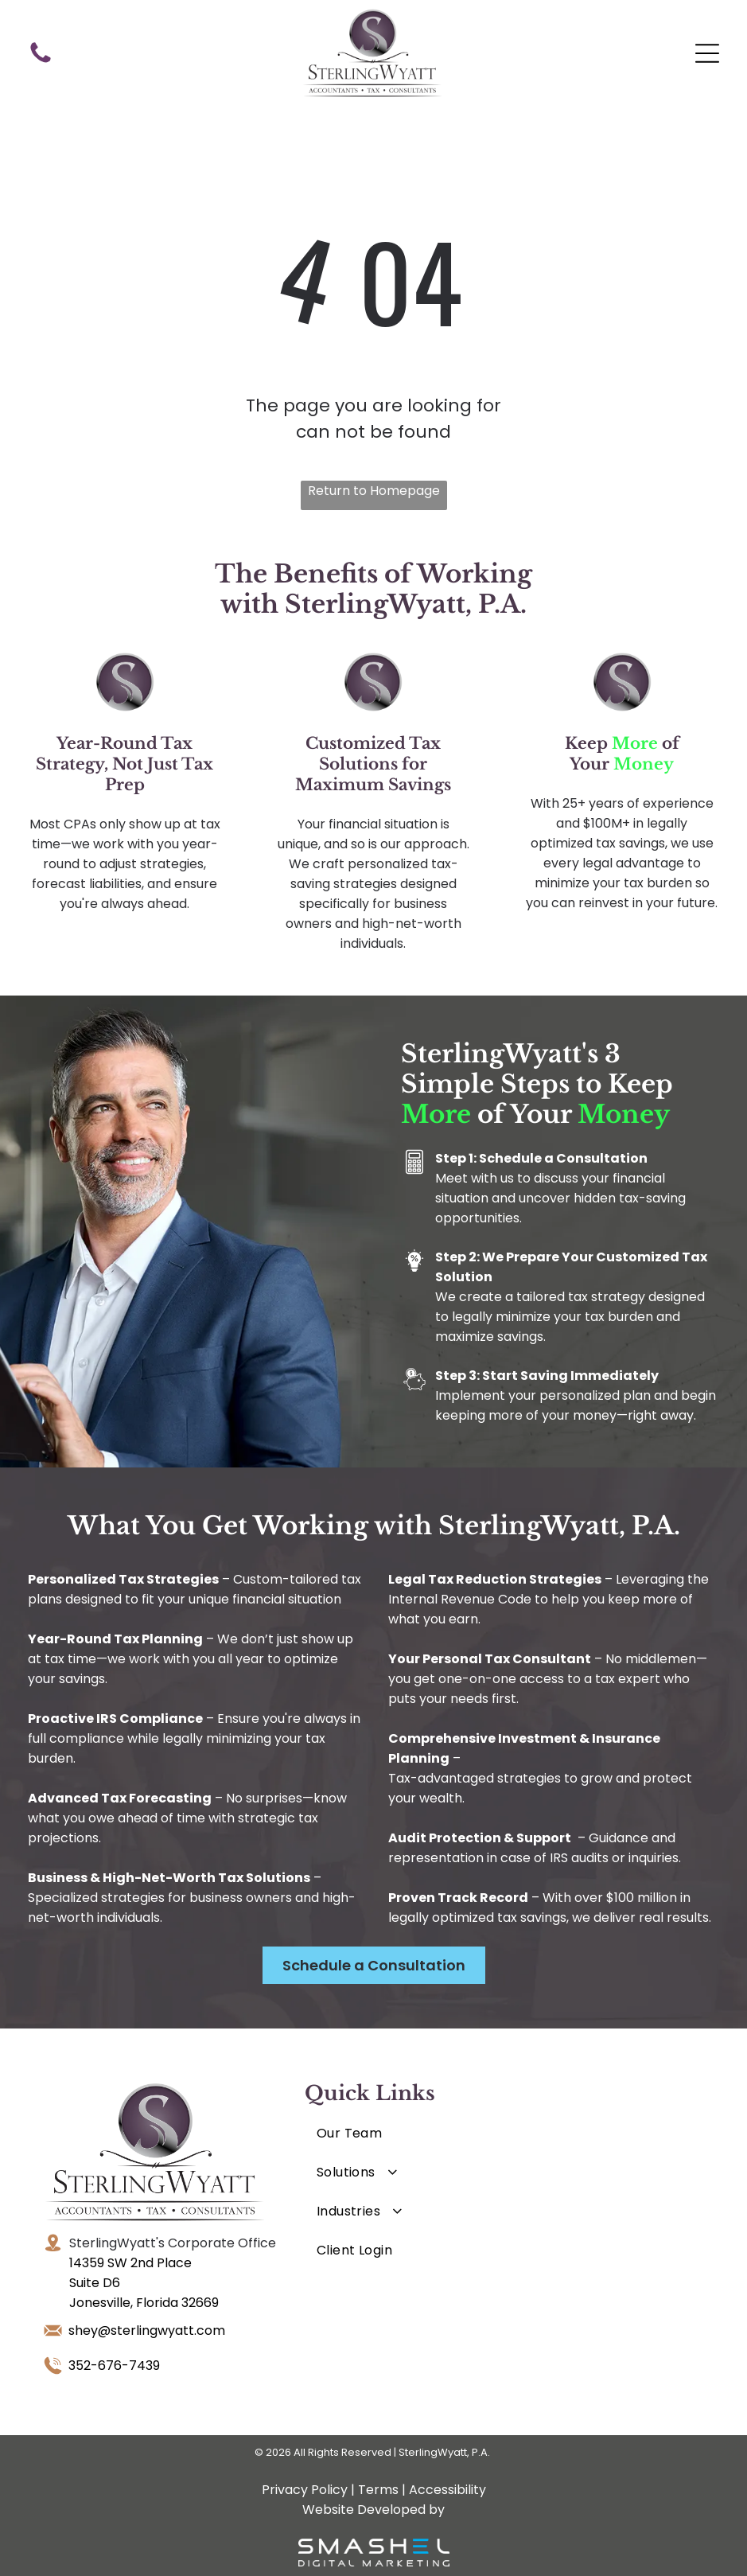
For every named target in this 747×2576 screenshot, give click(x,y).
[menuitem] (390, 2133)
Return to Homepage (374, 490)
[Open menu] (707, 53)
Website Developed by (373, 2509)
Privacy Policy (305, 2490)
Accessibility (447, 2490)
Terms (378, 2490)
